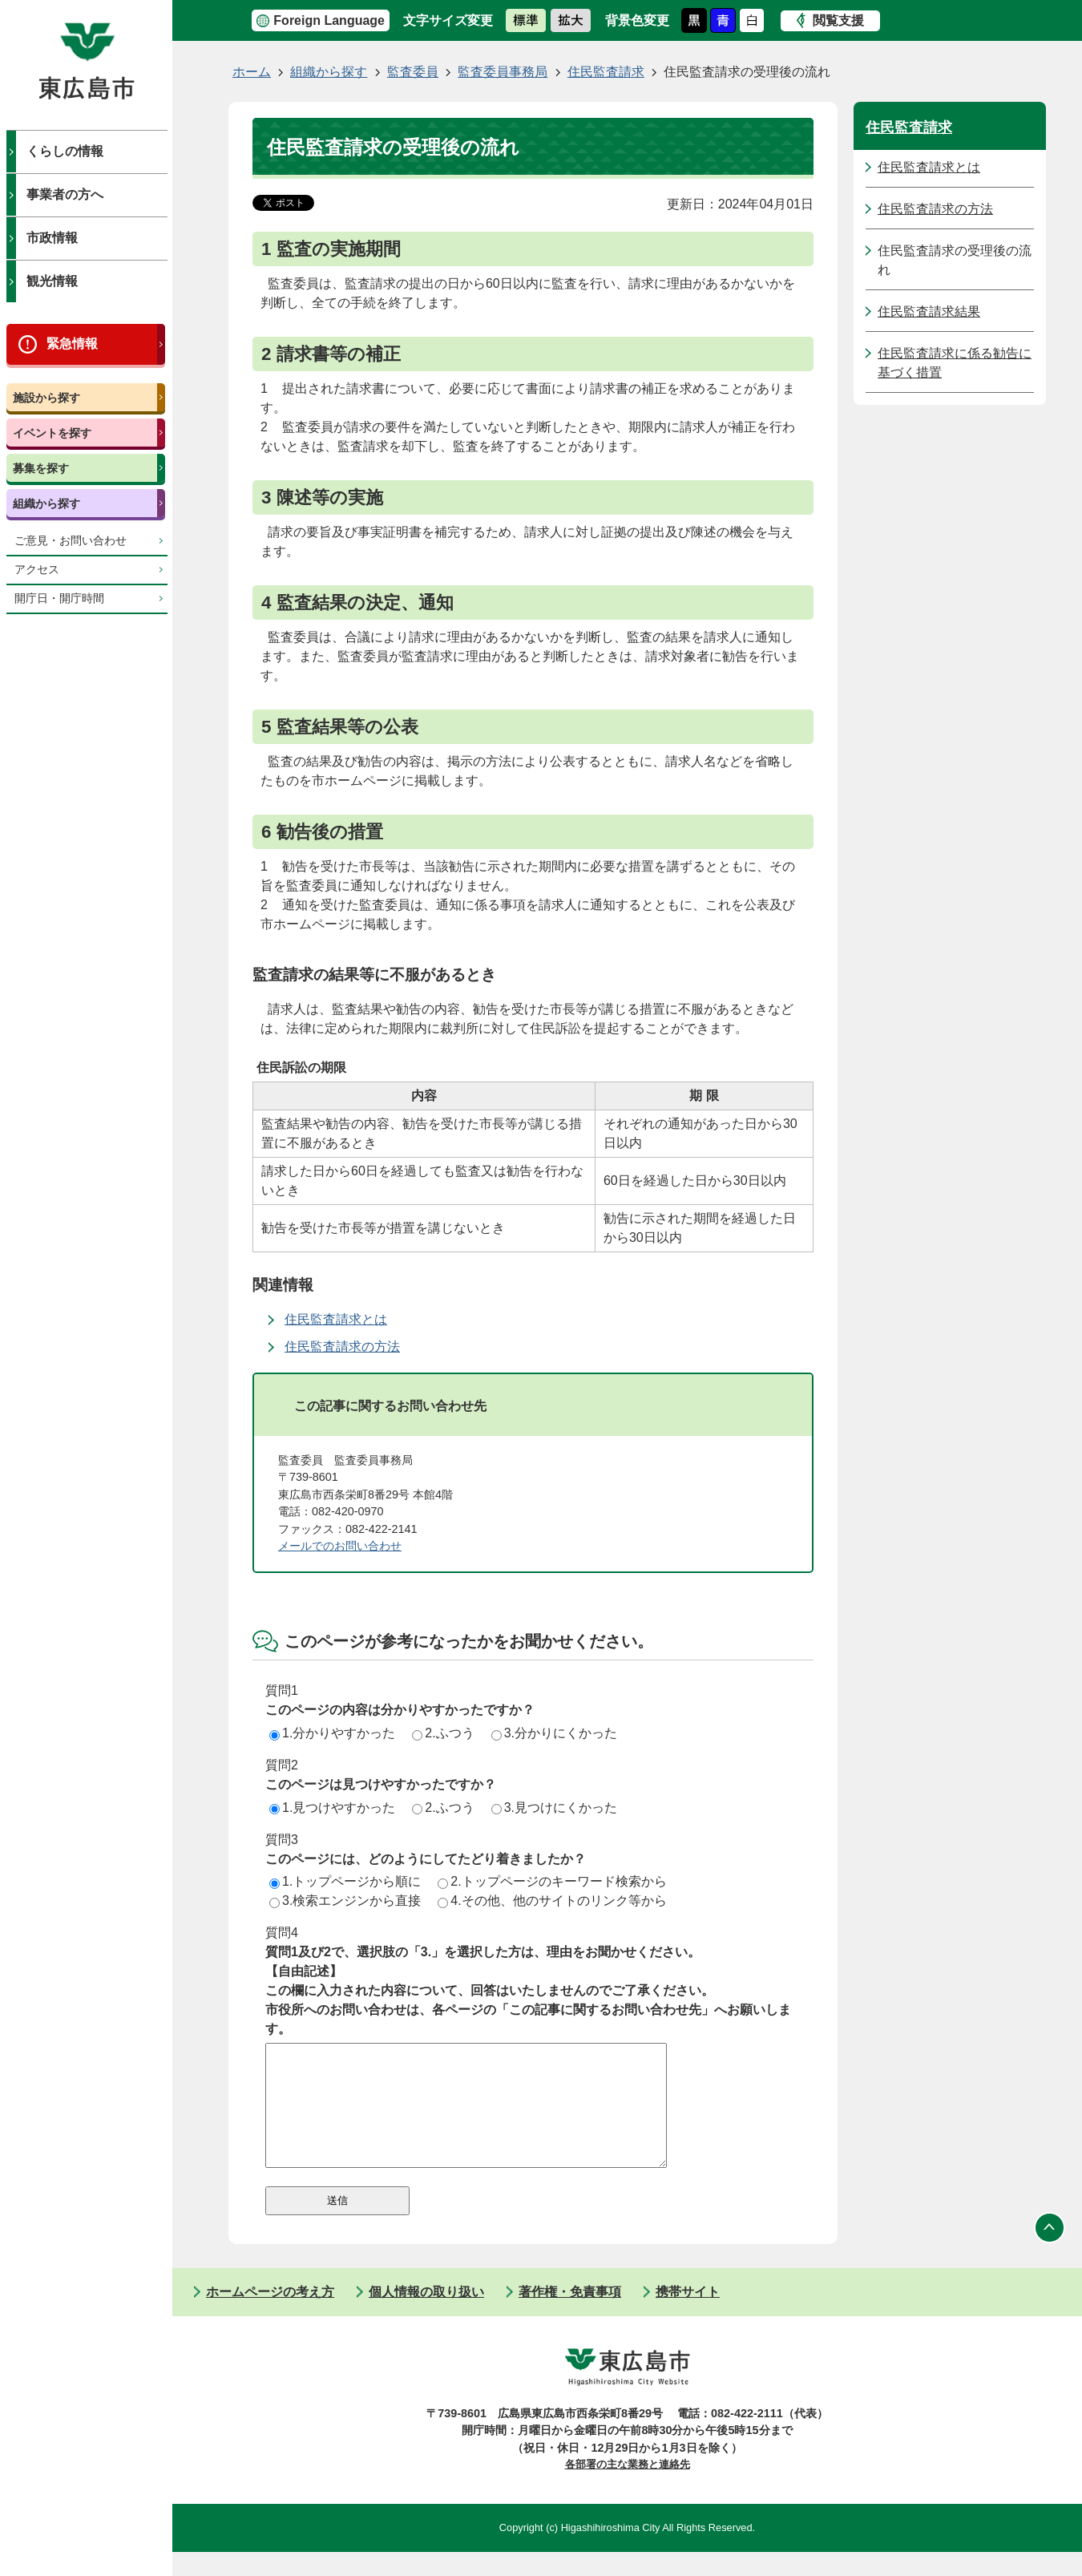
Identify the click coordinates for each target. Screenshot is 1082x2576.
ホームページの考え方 (270, 2316)
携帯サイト (688, 2316)
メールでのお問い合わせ (340, 1545)
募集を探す (41, 468)
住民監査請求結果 (929, 311)
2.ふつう (443, 1733)
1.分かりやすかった (332, 1733)
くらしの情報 (64, 151)
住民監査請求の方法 (342, 1346)
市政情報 (52, 238)
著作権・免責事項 (570, 2316)
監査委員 (412, 72)
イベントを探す (52, 433)
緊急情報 (72, 343)
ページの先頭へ (1050, 2252)
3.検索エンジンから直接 (345, 1900)
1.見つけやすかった (332, 1807)
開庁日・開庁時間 (59, 598)
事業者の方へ (64, 194)
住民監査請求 (605, 72)
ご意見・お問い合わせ (70, 541)
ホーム (251, 72)
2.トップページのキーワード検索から (552, 1881)
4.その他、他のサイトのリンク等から (552, 1900)
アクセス (36, 570)
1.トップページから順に (345, 1881)
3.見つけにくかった (554, 1807)
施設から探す (46, 397)
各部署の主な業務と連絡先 (627, 2488)
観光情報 (52, 281)
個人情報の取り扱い (426, 2316)
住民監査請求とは (336, 1319)
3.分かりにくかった (554, 1733)
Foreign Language (329, 20)
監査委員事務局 (502, 72)
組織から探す (46, 503)
